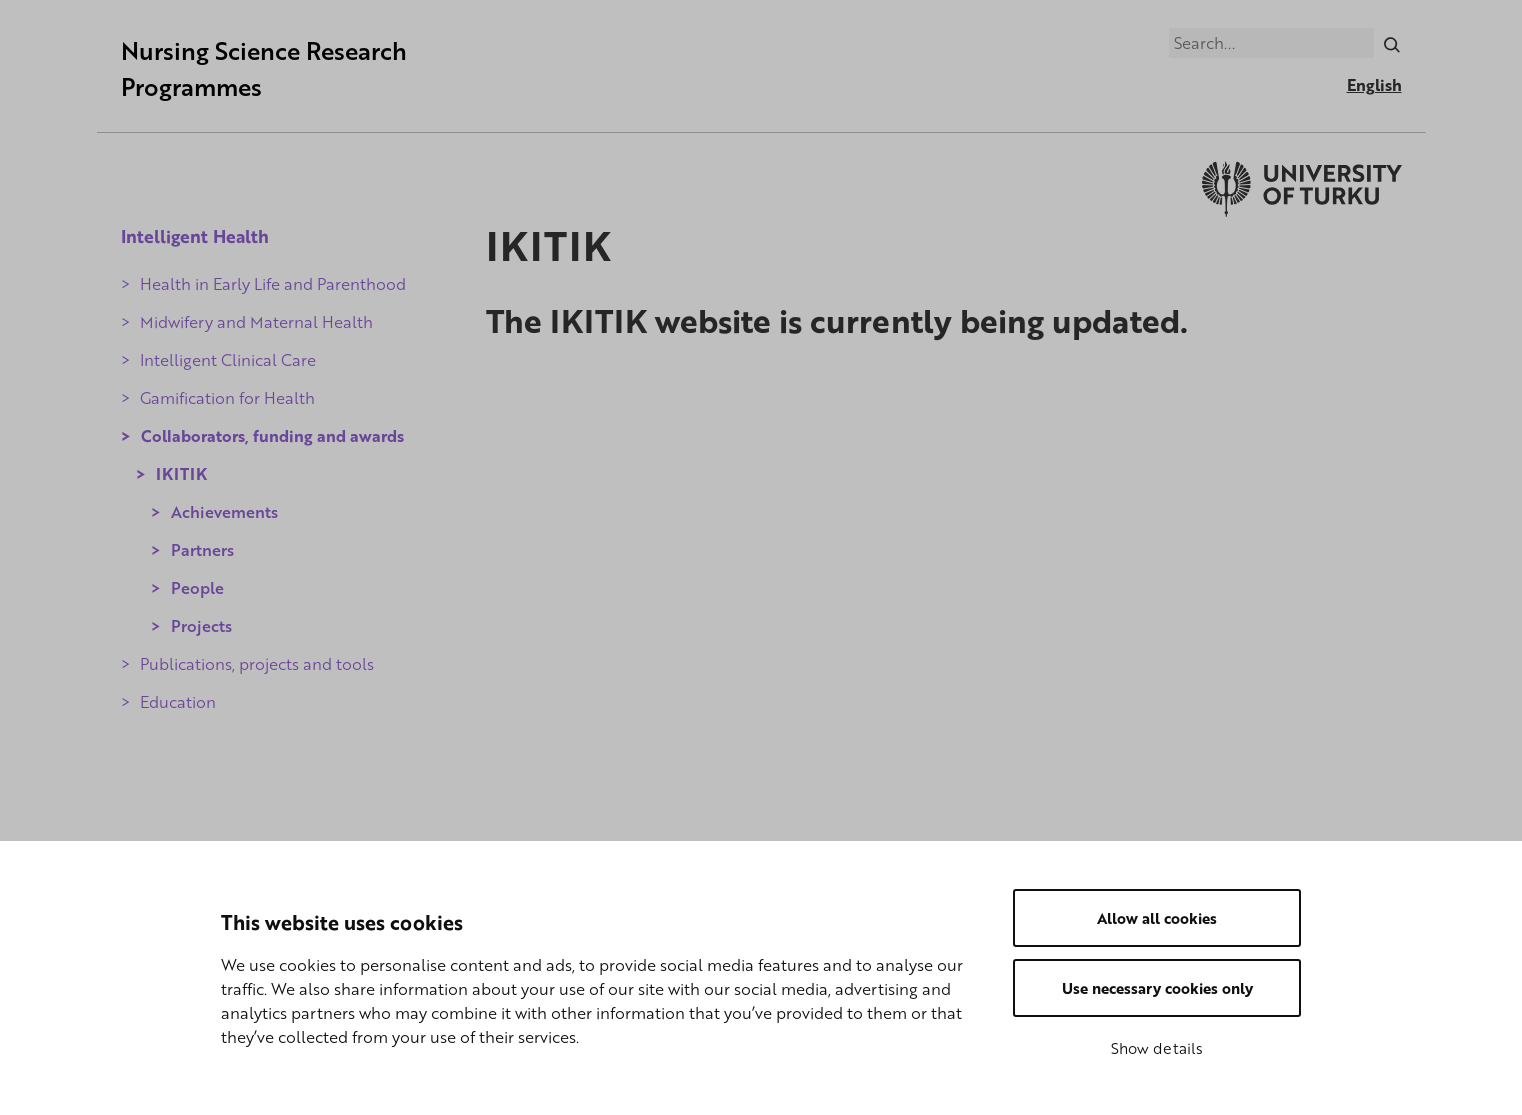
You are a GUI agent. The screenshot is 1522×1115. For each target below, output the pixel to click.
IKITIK (181, 474)
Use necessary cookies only (1157, 988)
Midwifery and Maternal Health (256, 322)
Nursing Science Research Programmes (264, 68)
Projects (201, 626)
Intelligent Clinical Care (228, 360)
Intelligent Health (195, 236)
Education (178, 702)
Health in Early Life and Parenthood (273, 284)
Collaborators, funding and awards (272, 436)
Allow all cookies (1157, 918)
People (197, 588)
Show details (1157, 1048)
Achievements (224, 512)
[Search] (1391, 43)
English (1374, 85)
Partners (202, 550)
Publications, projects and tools (257, 664)
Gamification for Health (227, 398)
